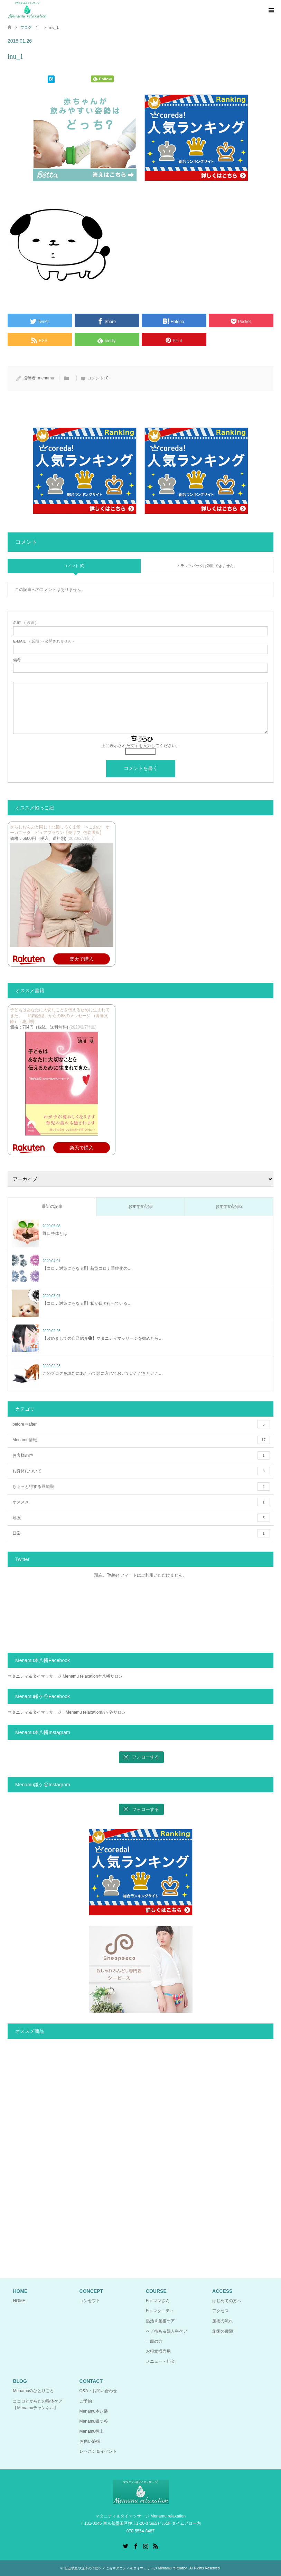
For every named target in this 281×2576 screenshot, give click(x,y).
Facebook (135, 2545)
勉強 (141, 1518)
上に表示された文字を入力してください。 (140, 745)
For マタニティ (160, 2310)
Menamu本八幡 (93, 2411)
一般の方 (154, 2341)
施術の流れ (222, 2320)
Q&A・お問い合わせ (98, 2390)
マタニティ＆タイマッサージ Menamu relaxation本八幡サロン (65, 1676)
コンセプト (89, 2300)
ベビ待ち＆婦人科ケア (166, 2331)
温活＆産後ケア (160, 2320)
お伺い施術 (89, 2441)
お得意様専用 (158, 2351)
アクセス (220, 2310)
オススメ (141, 1502)
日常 (141, 1533)
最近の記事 (52, 1206)
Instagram (145, 2545)
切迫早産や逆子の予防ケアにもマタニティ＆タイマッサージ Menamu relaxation (126, 2568)
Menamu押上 (91, 2431)
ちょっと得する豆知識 (141, 1486)
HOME (19, 2300)
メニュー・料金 (160, 2361)
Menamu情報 (141, 1440)
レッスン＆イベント (98, 2451)
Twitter (125, 2545)
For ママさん (158, 2300)
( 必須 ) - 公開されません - (43, 641)
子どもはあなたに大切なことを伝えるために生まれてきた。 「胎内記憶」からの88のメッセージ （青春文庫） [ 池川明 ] (60, 1015)
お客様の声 (141, 1455)
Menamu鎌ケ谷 (93, 2421)
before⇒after (141, 1424)
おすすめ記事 (140, 1206)
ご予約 (85, 2401)
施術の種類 (222, 2331)
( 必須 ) (24, 623)
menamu (46, 378)
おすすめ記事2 (229, 1206)
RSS (155, 2545)
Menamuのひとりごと (33, 2390)
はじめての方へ (226, 2300)
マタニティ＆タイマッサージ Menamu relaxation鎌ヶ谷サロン (67, 1712)
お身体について (141, 1471)
